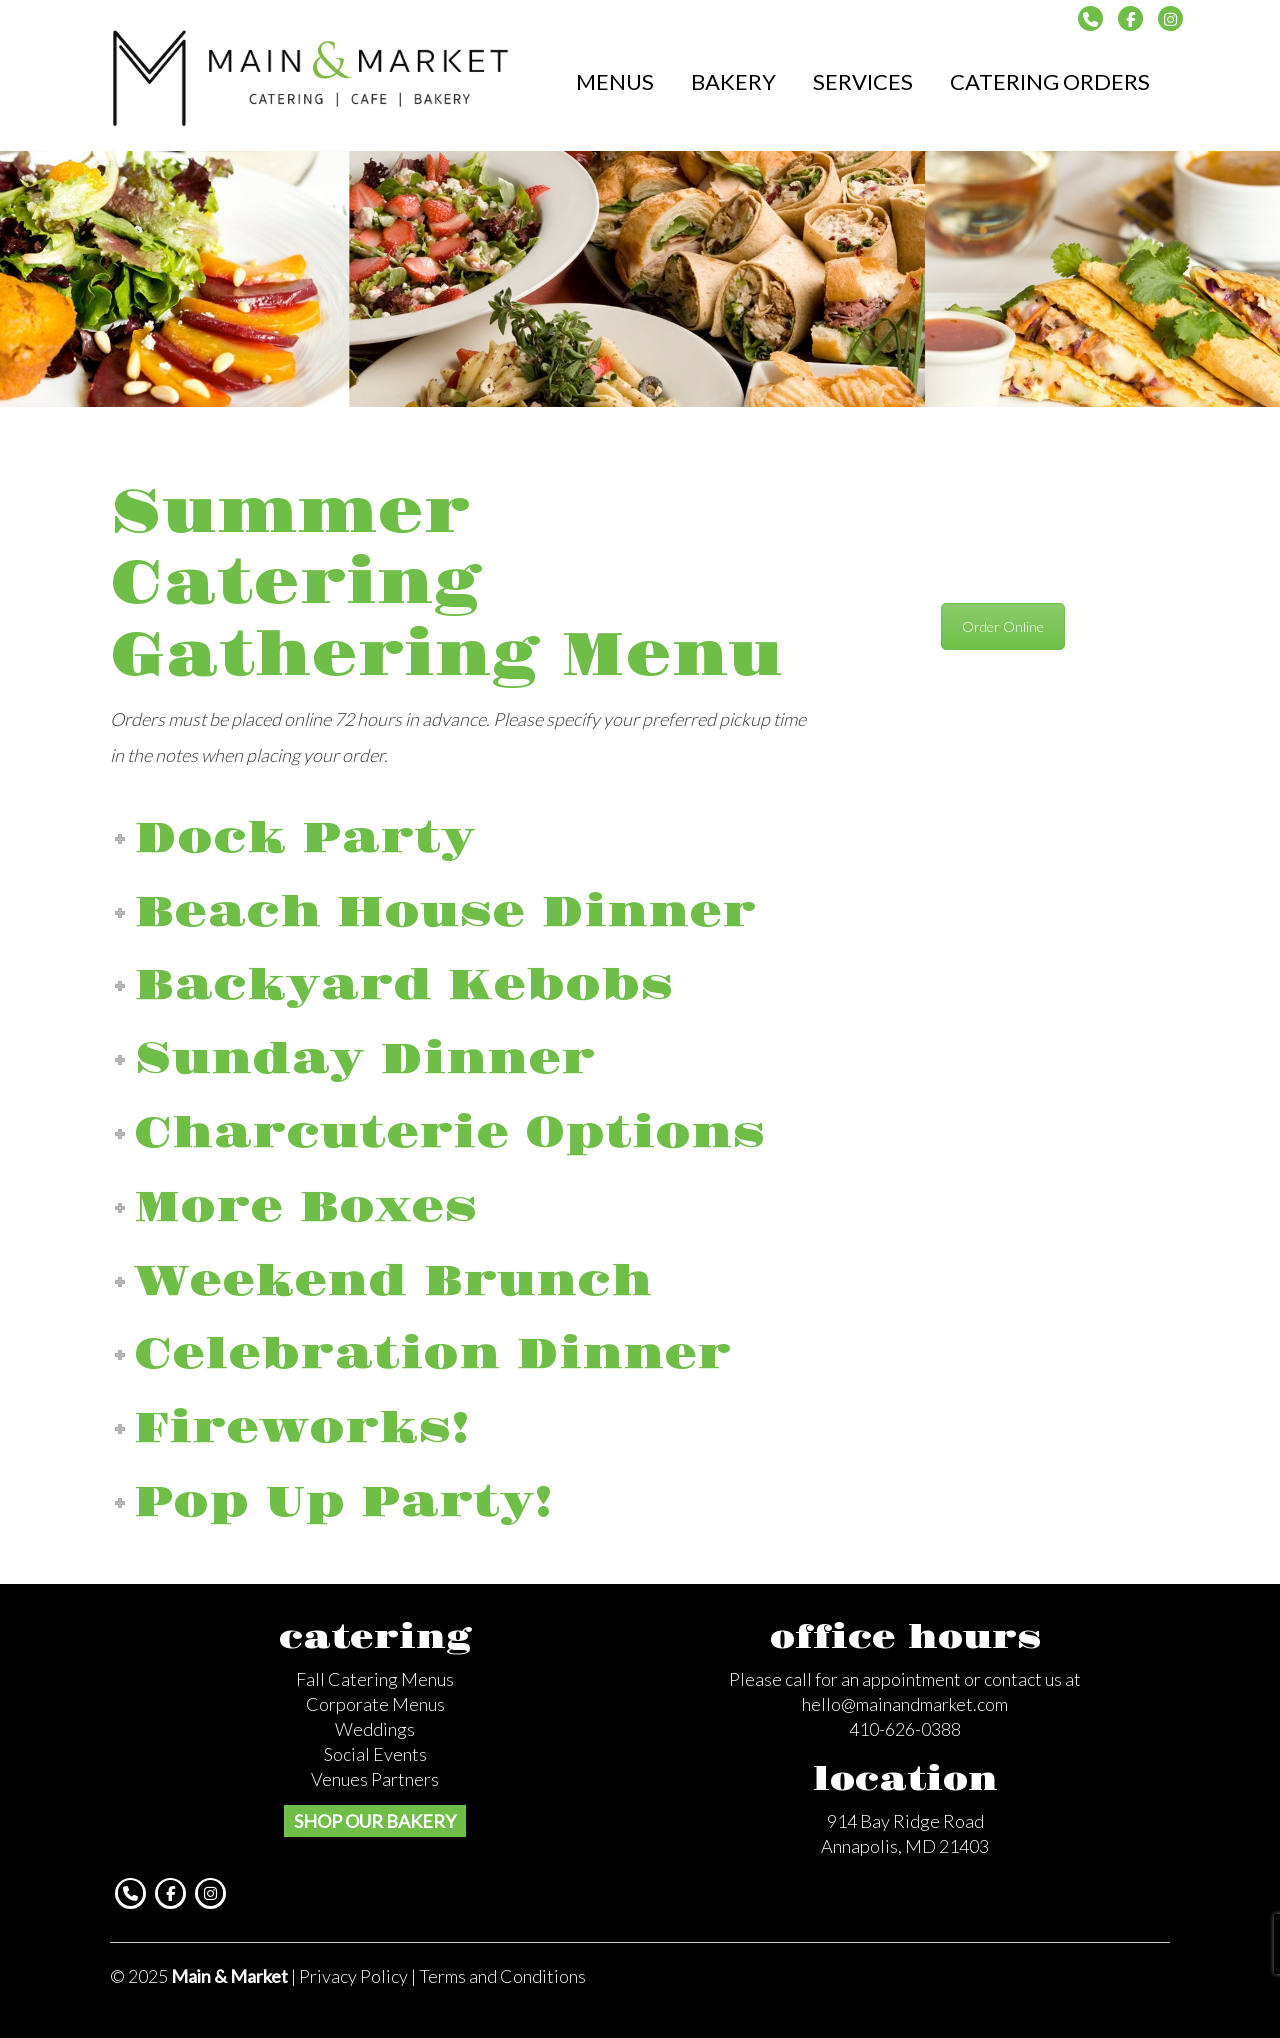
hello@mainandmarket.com (905, 1704)
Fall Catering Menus (375, 1679)
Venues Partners (375, 1779)
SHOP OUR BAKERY (375, 1821)
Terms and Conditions (502, 1976)
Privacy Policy (353, 1976)
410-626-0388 (905, 1729)
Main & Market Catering (311, 76)
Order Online (1003, 626)
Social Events (375, 1754)
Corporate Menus (375, 1704)
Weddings (375, 1729)
